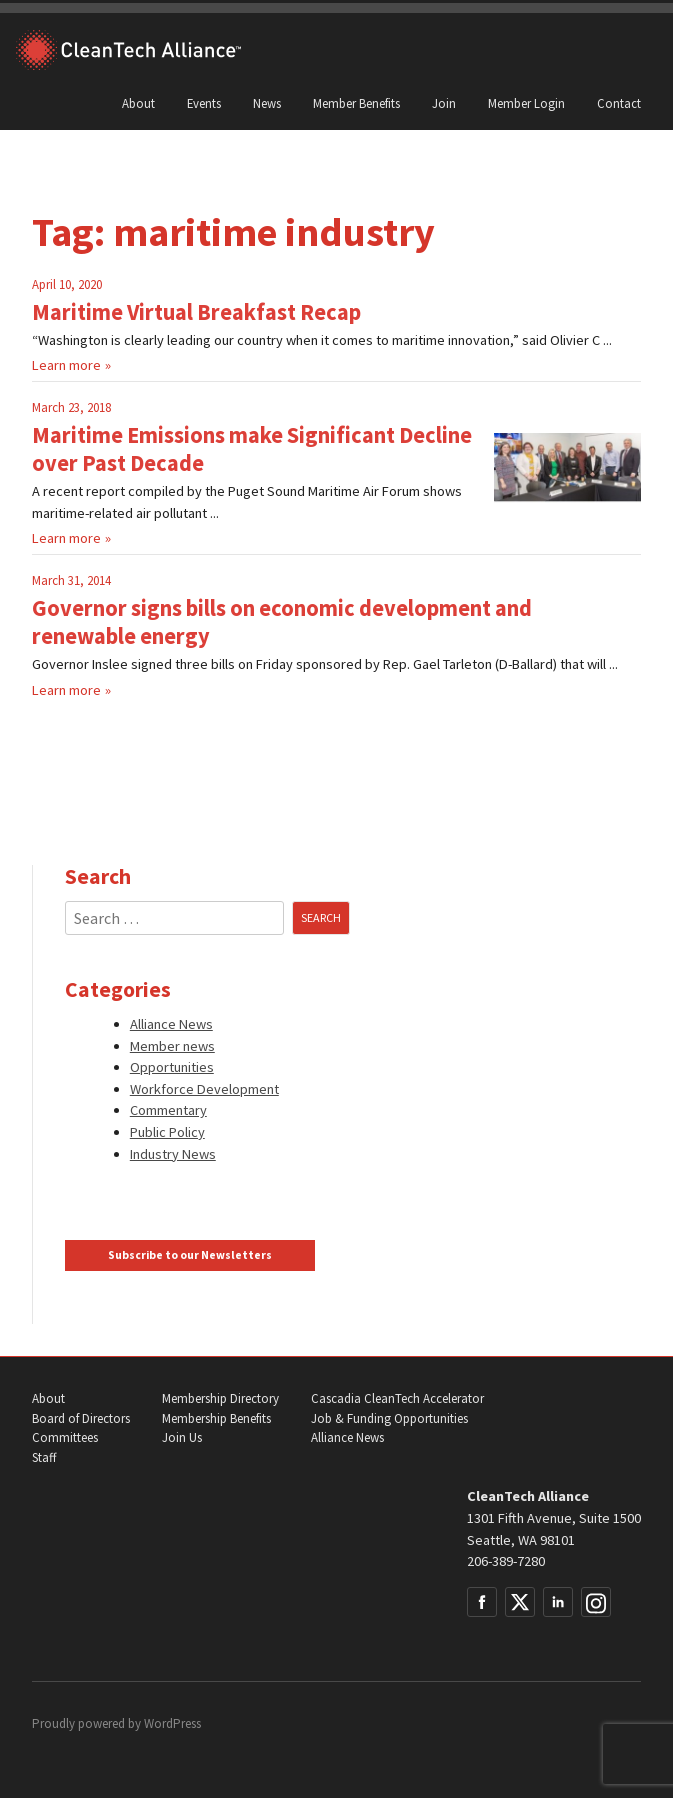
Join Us (182, 1437)
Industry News (173, 1154)
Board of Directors (81, 1418)
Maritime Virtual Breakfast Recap (196, 312)
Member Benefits (356, 103)
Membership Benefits (216, 1418)
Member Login (526, 103)
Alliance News (171, 1024)
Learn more (66, 365)
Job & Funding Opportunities (389, 1418)
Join (444, 103)
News (267, 103)
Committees (65, 1437)
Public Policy (167, 1132)
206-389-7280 (506, 1561)
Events (204, 103)
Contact (619, 103)
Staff (44, 1457)
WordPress (172, 1723)
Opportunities (172, 1067)
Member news (172, 1046)
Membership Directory (220, 1398)
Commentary (168, 1110)
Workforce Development (204, 1089)
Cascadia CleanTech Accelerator (397, 1398)
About (138, 103)
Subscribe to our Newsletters (190, 1255)
